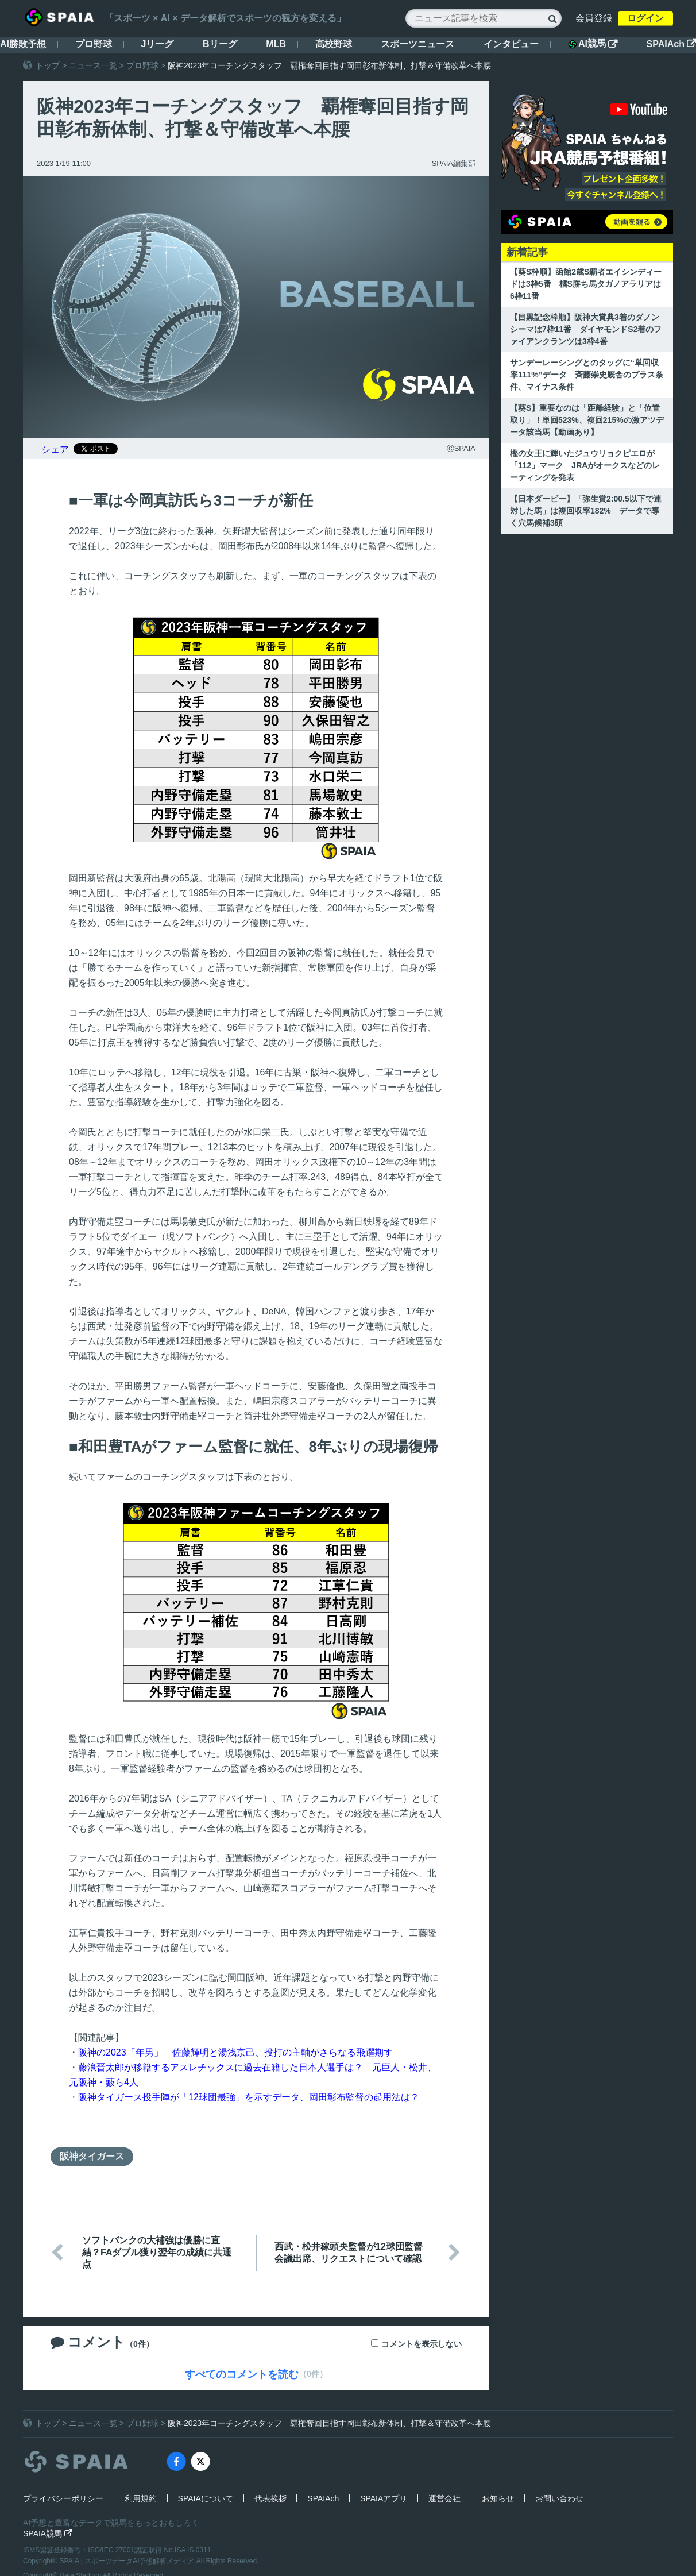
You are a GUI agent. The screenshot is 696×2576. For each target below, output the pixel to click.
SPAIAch (671, 44)
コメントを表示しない (421, 2344)
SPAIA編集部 (453, 163)
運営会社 (444, 2498)
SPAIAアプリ (383, 2498)
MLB (276, 44)
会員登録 (593, 18)
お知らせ (498, 2498)
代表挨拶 (270, 2498)
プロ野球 (93, 44)
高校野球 (333, 44)
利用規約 (141, 2498)
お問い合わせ (559, 2498)
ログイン (645, 18)
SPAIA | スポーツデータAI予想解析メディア (128, 2561)
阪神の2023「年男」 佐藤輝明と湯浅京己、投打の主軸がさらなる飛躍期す (235, 2052)
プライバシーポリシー (63, 2498)
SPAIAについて (205, 2498)
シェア (55, 449)
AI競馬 (592, 43)
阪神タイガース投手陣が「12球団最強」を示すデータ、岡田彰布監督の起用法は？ (248, 2097)
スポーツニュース (417, 44)
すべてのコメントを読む (242, 2374)
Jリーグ (157, 44)
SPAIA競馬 (47, 2533)
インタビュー (511, 44)
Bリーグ (220, 44)
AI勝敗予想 (23, 44)
